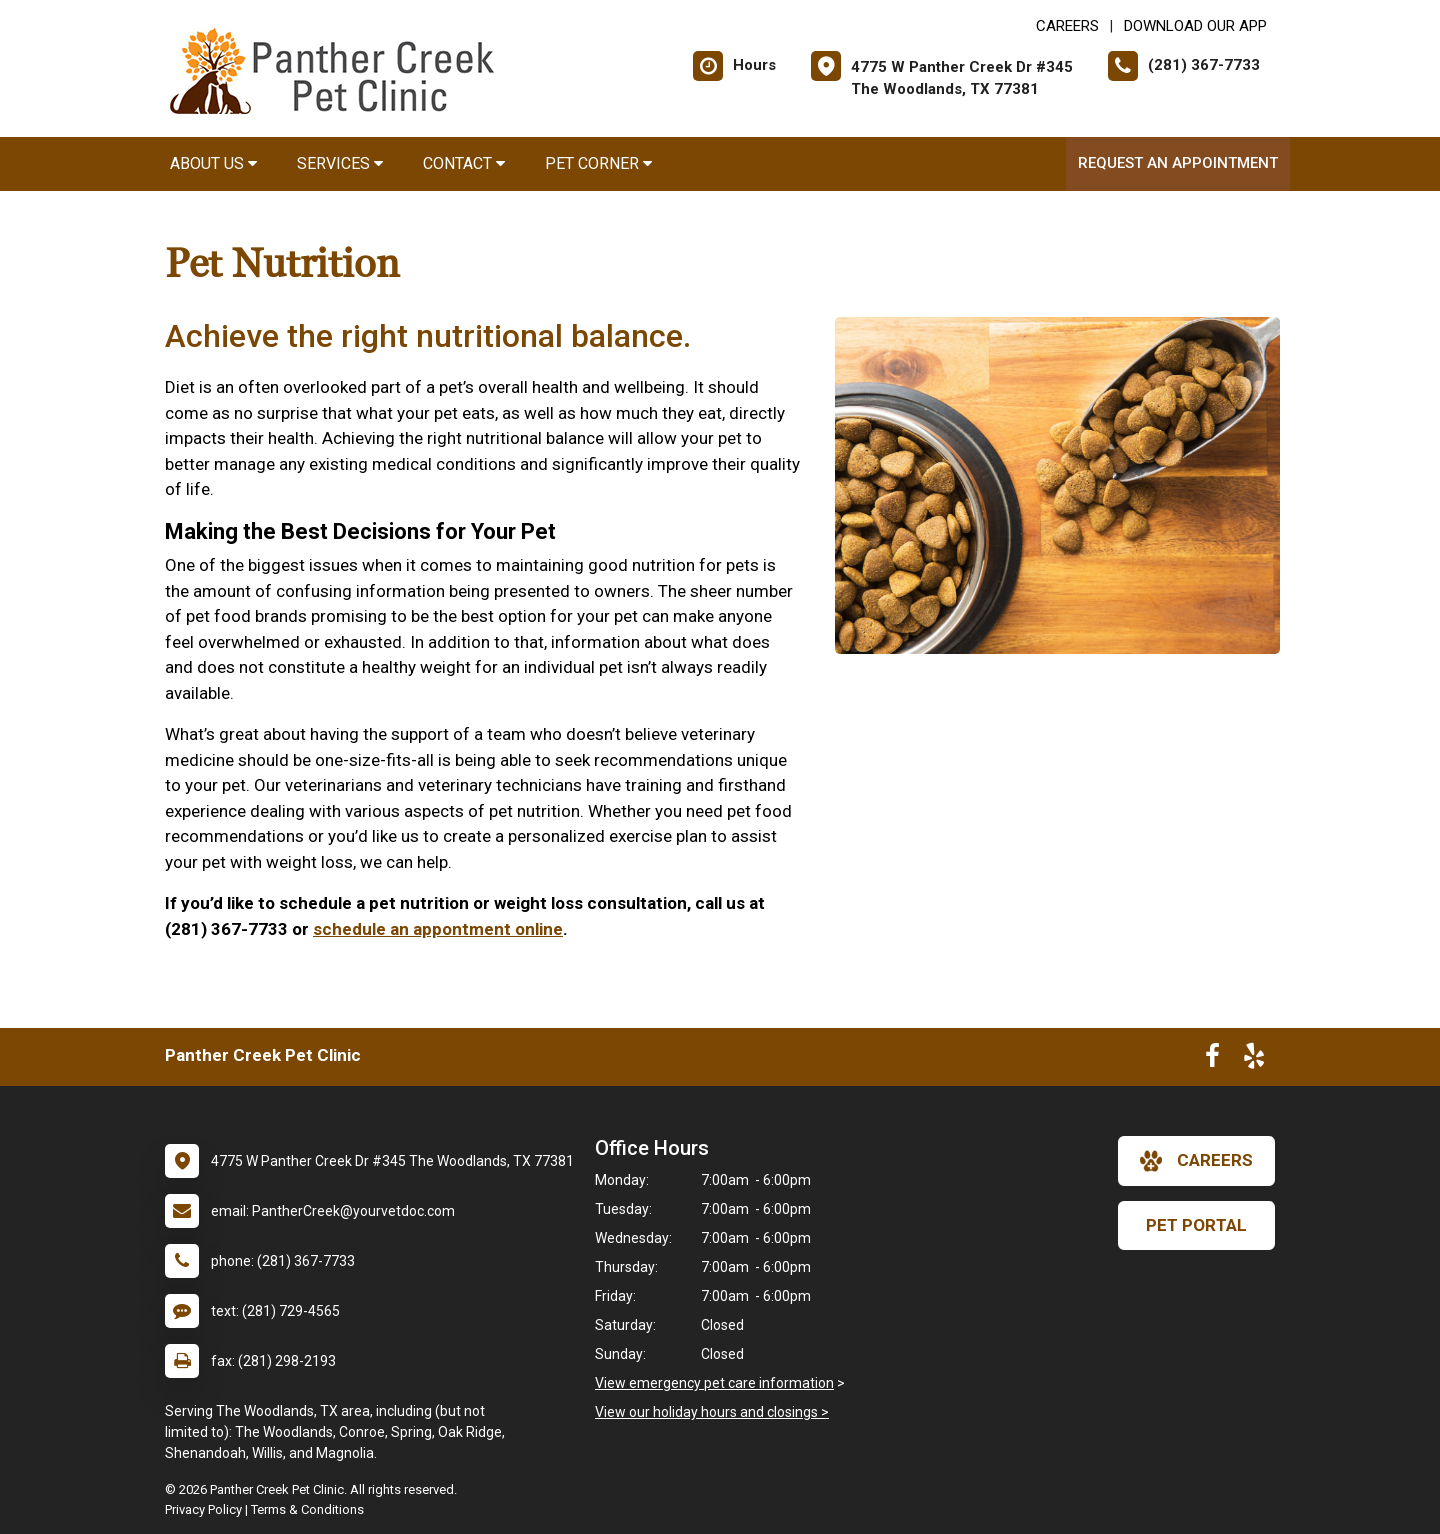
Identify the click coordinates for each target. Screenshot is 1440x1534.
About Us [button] (213, 163)
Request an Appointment (1178, 163)
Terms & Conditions (307, 1509)
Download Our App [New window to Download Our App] (1195, 26)
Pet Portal (1196, 1225)
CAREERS (1067, 26)
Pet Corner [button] (598, 163)
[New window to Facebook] (1212, 1060)
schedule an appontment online (438, 929)
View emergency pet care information (714, 1383)
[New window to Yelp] (1254, 1060)
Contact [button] (464, 163)
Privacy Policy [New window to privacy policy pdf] (203, 1509)
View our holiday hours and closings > (712, 1412)
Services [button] (340, 163)
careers (1196, 1161)
